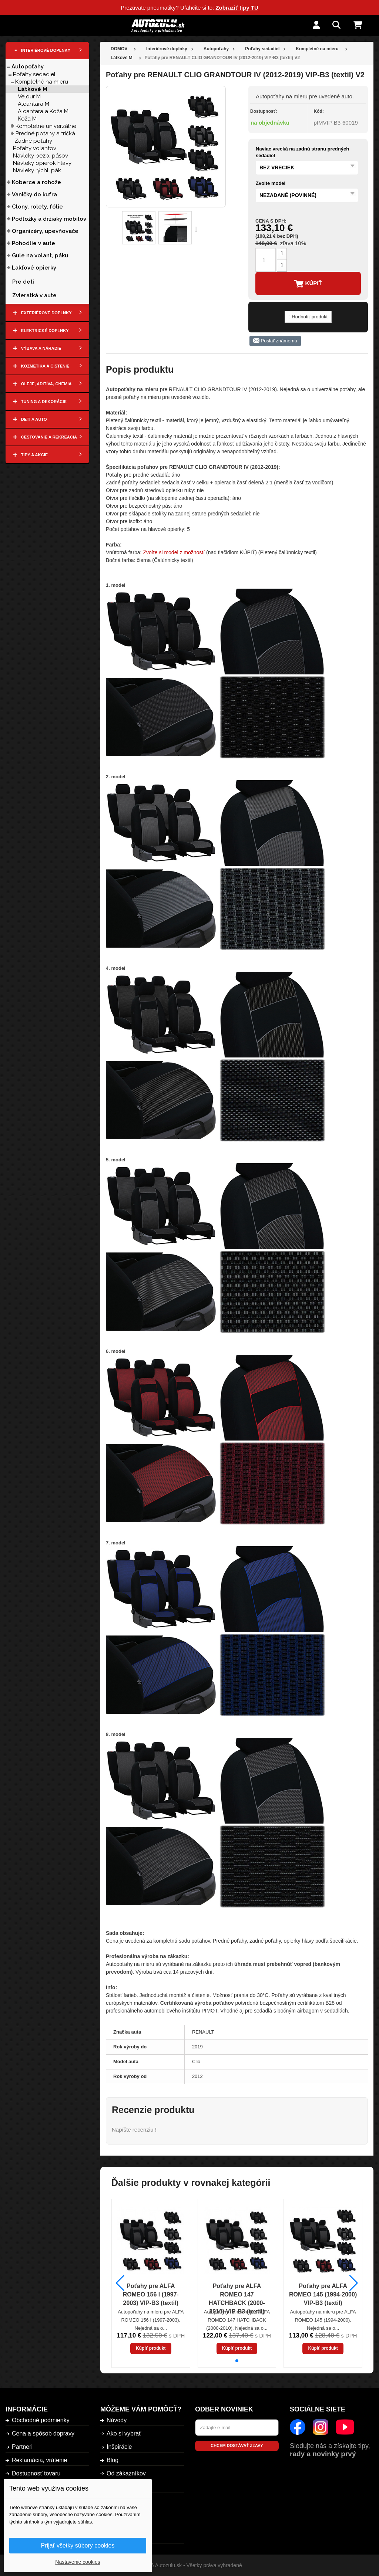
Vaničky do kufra (34, 194)
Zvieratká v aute (34, 295)
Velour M (29, 96)
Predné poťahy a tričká (45, 133)
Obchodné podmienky (41, 2420)
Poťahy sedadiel (34, 74)
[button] (236, 2360)
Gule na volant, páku (40, 255)
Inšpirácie (119, 2447)
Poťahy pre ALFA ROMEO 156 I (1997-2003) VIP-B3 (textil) (151, 2294)
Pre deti (23, 281)
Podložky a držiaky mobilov (49, 219)
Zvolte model (270, 183)
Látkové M (32, 89)
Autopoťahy (27, 66)
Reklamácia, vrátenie (39, 2460)
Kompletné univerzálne (46, 126)
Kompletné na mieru (41, 81)
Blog (112, 2460)
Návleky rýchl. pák (37, 170)
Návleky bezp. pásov (40, 155)
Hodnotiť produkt (308, 316)
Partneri (22, 2447)
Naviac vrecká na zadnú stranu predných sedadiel (302, 152)
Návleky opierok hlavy (42, 163)
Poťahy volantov (34, 148)
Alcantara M (33, 104)
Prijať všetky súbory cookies (78, 2545)
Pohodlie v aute (33, 243)
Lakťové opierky (34, 267)
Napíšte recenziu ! (134, 2129)
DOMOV (119, 48)
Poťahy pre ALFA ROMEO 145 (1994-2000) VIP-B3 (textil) (323, 2294)
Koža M (27, 118)
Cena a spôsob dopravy (43, 2433)
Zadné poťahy (33, 141)
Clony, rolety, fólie (37, 206)
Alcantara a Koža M (43, 111)
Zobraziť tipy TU (236, 7)
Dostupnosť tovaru (36, 2473)
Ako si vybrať (124, 2433)
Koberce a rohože (36, 182)
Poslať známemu (275, 341)
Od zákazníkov (126, 2473)
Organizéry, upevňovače (45, 231)
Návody (117, 2420)
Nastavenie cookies (77, 2562)
